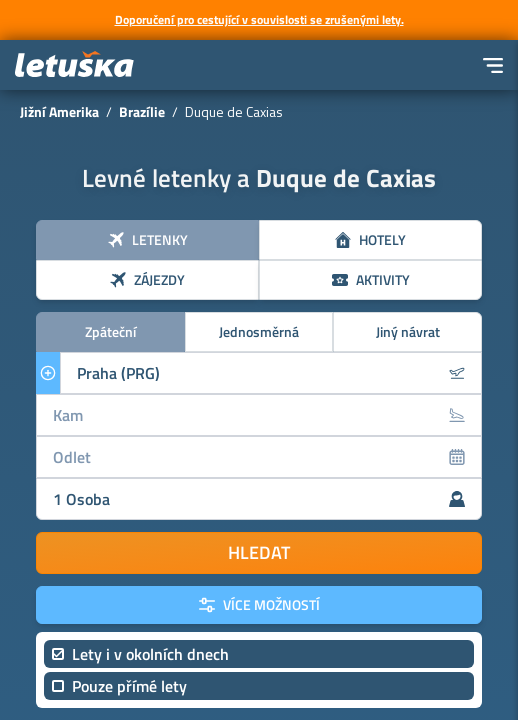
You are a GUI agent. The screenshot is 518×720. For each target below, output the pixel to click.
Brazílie (142, 111)
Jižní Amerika (59, 111)
